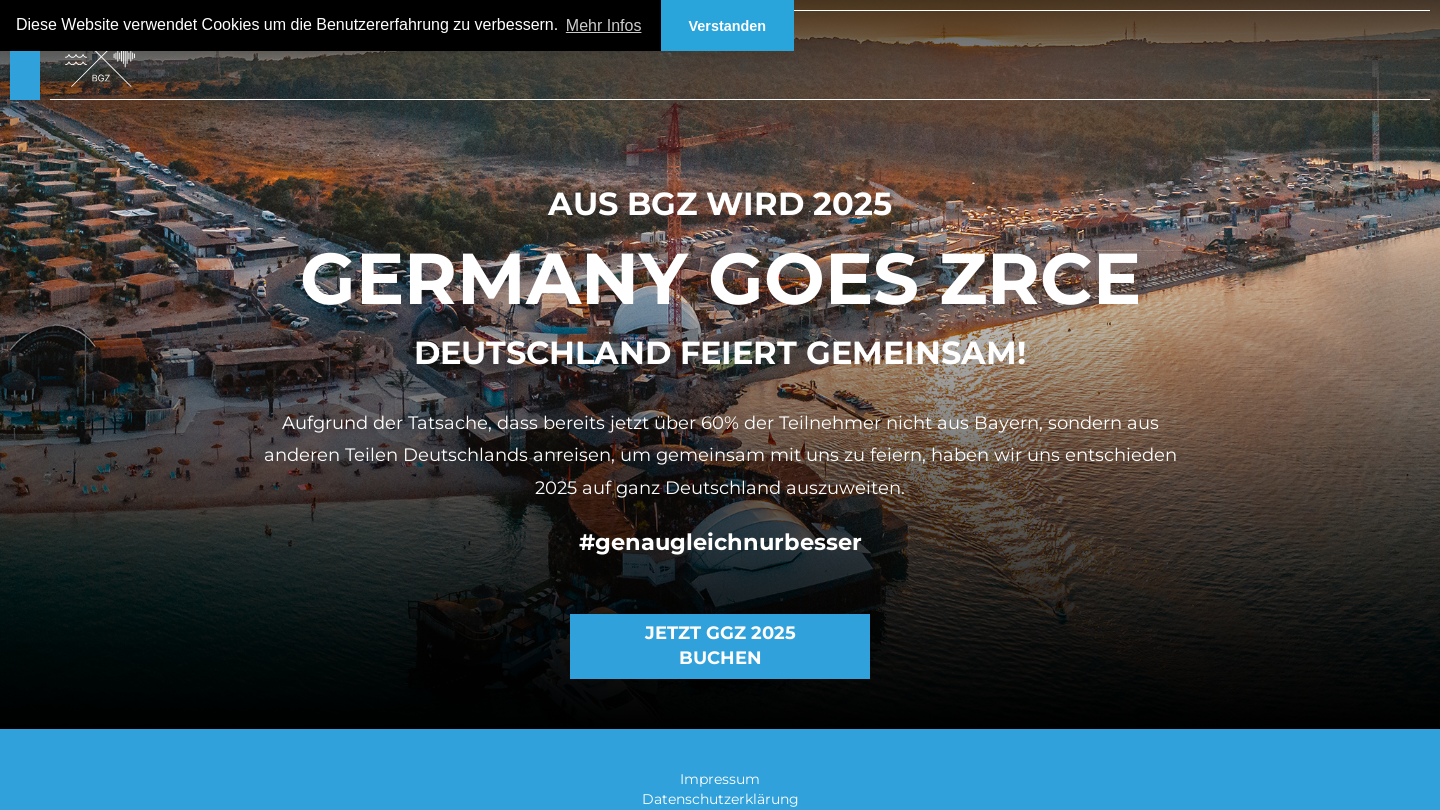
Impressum (720, 779)
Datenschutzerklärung (720, 799)
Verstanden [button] (728, 26)
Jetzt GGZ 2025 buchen (720, 646)
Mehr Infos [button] (604, 25)
